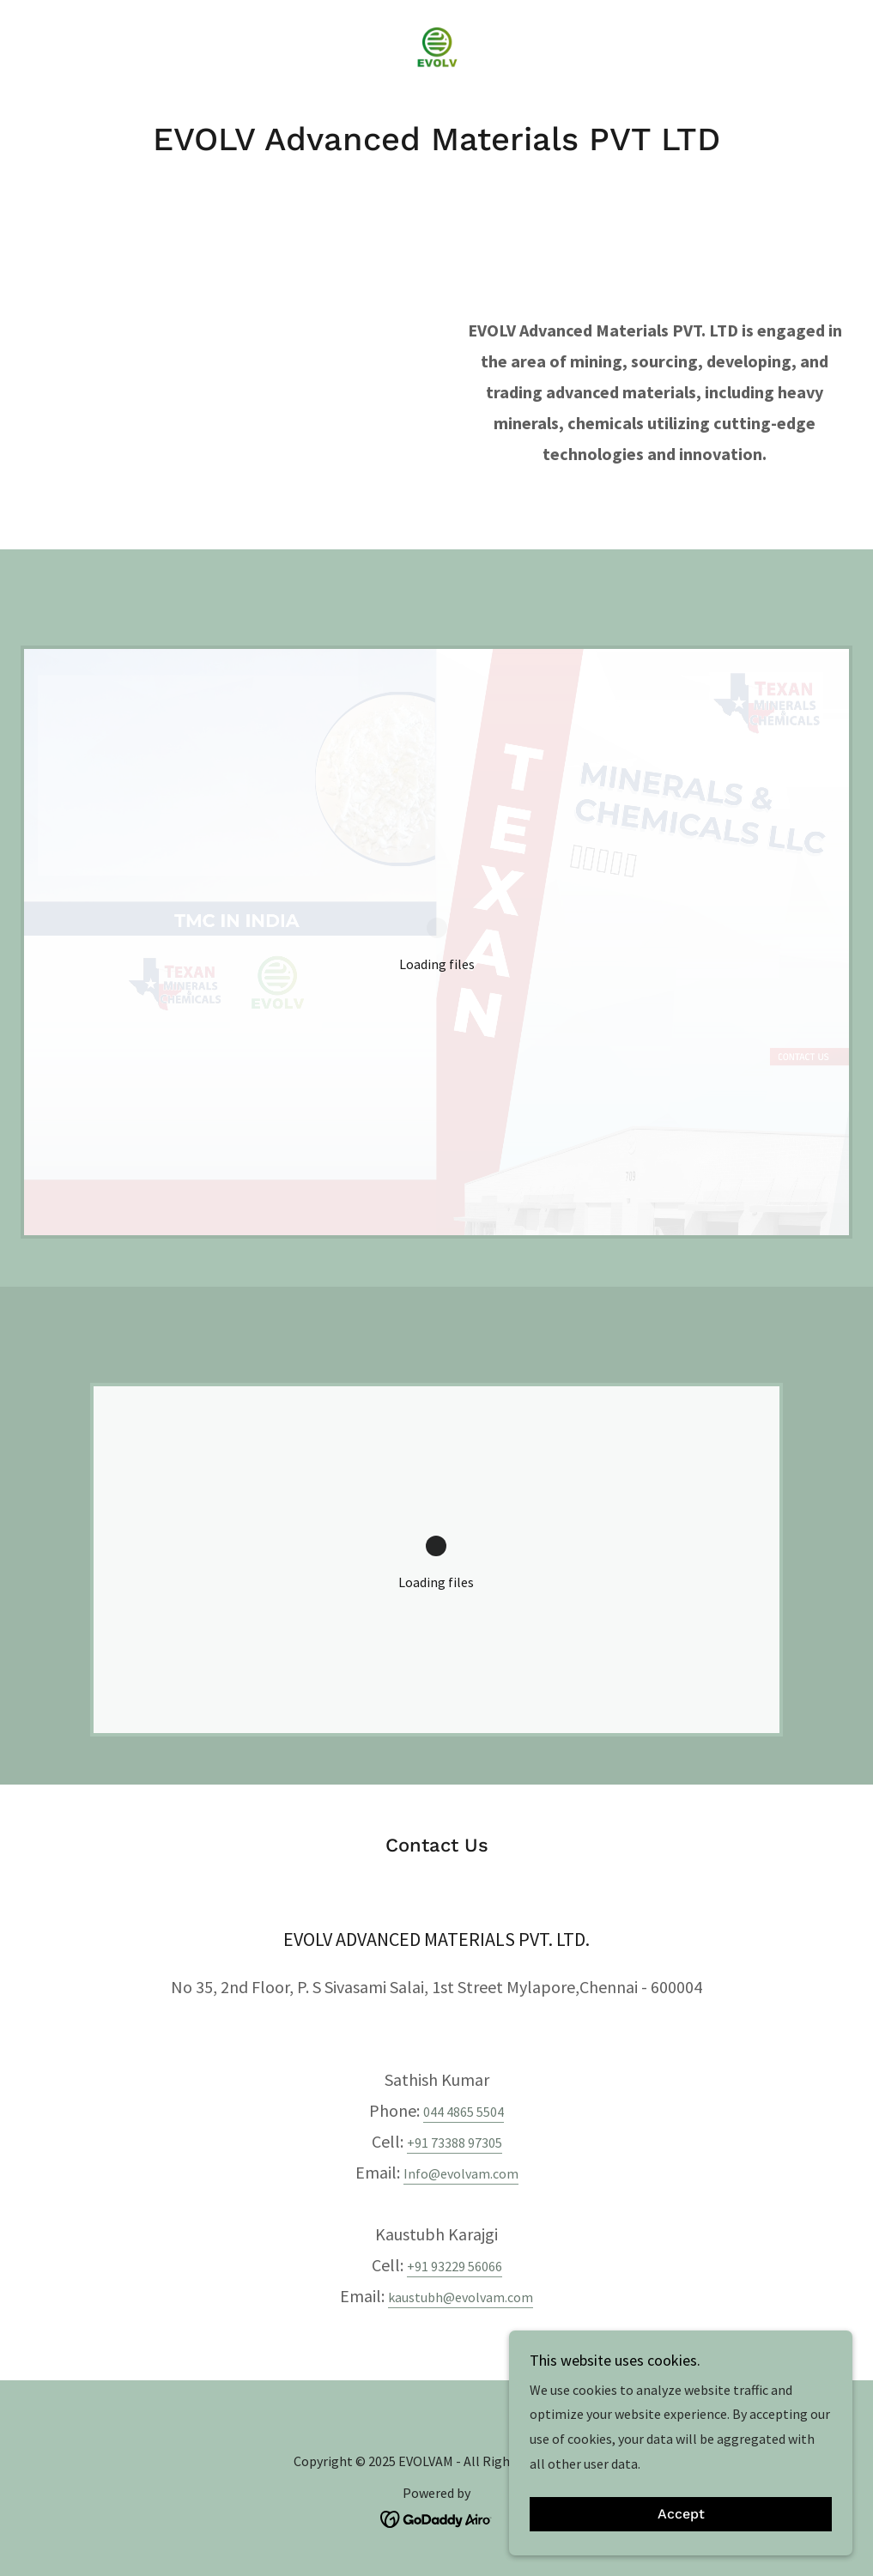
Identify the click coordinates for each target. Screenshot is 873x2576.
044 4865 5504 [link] (463, 2111)
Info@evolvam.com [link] (460, 2173)
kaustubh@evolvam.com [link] (460, 2297)
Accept (681, 2514)
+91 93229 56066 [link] (454, 2266)
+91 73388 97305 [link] (454, 2142)
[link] (436, 48)
